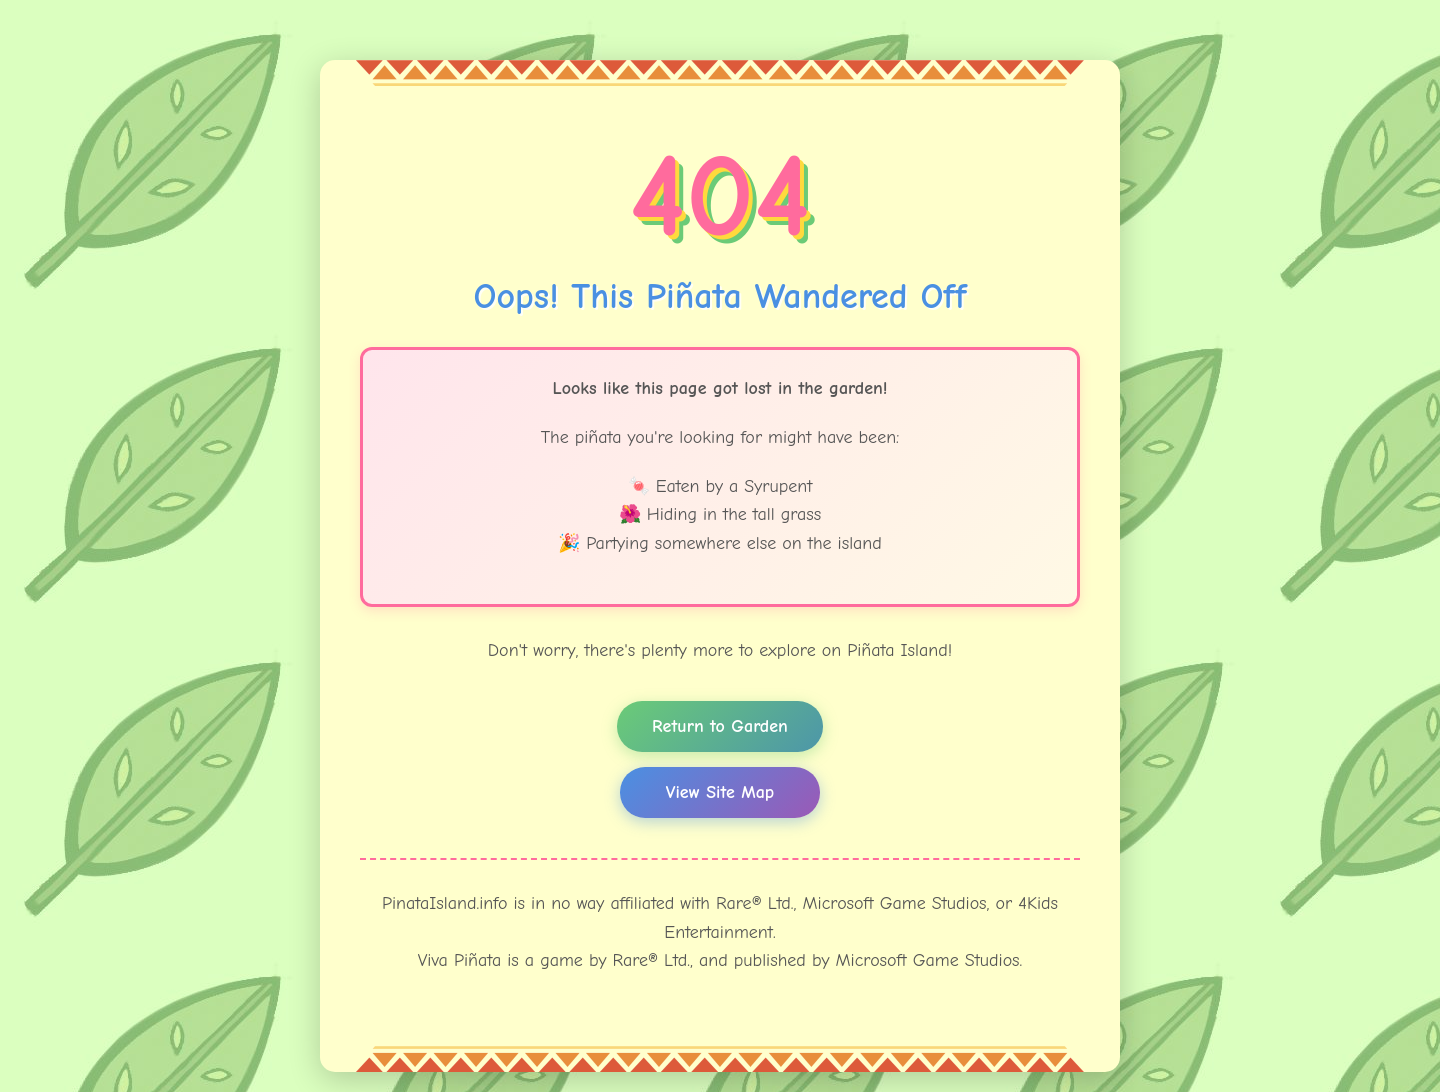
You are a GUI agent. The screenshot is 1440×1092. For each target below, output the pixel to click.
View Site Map (720, 792)
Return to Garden (720, 726)
